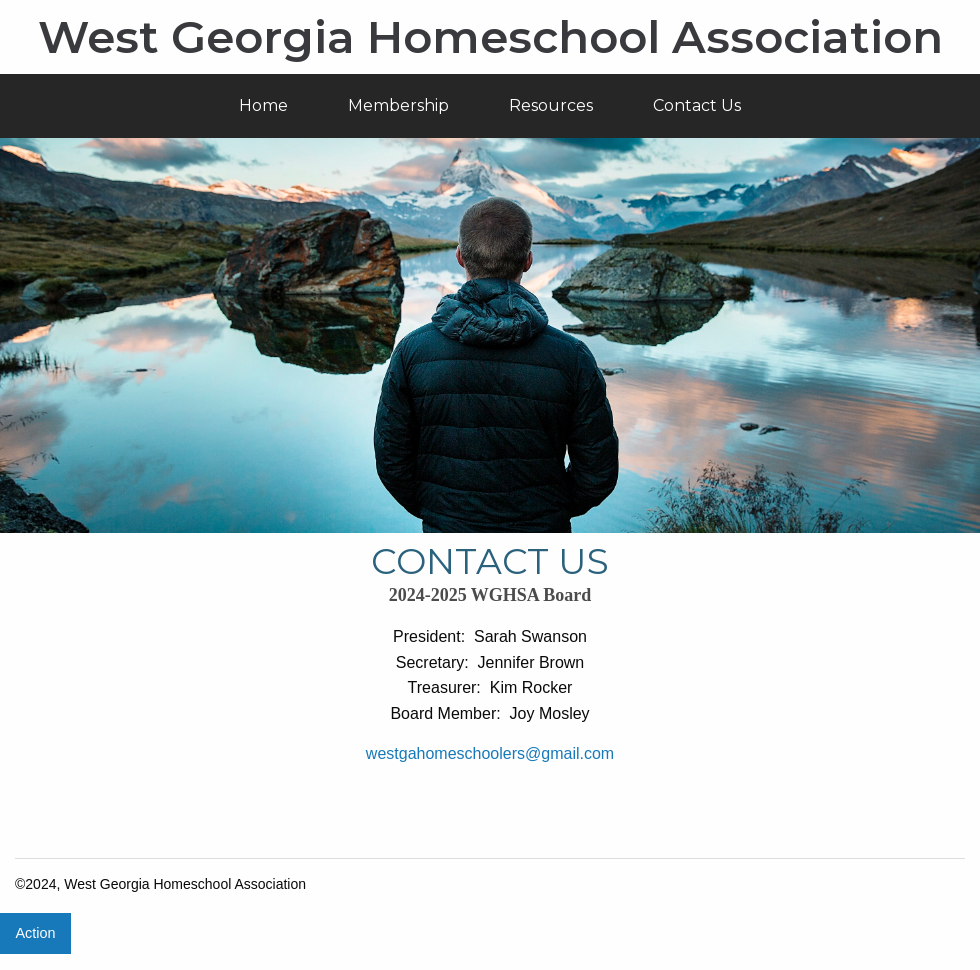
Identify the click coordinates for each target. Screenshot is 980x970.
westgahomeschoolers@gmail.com (490, 753)
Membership (398, 105)
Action (35, 933)
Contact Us (697, 105)
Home (263, 105)
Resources (551, 105)
